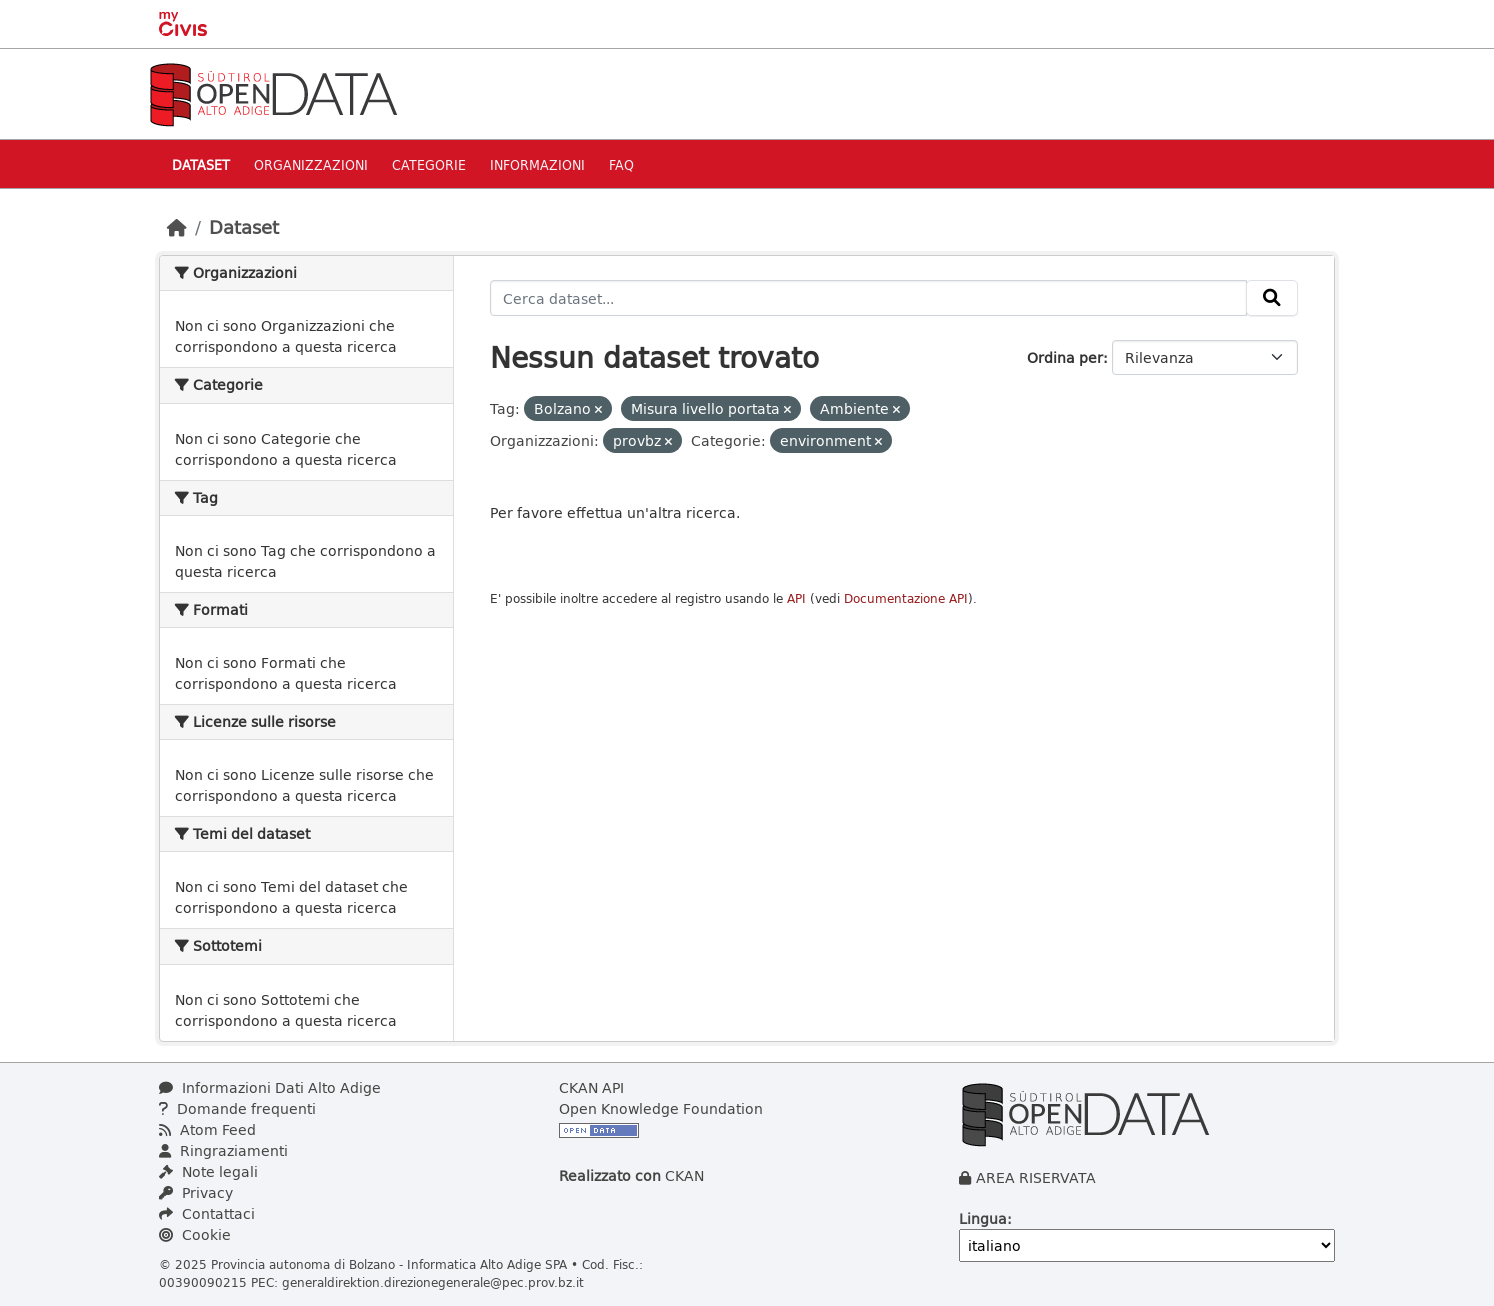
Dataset (201, 164)
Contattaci (207, 1213)
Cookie (195, 1234)
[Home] (177, 227)
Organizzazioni (311, 164)
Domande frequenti (237, 1108)
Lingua (983, 1218)
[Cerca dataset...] (869, 298)
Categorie (429, 164)
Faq (621, 164)
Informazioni (537, 164)
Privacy (196, 1192)
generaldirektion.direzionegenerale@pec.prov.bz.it (433, 1282)
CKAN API (591, 1087)
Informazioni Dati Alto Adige (270, 1087)
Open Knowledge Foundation (661, 1108)
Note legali (208, 1171)
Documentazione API (906, 598)
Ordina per (1065, 357)
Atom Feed (207, 1129)
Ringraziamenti (223, 1150)
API (796, 598)
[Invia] (1272, 298)
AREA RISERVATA (1036, 1177)
